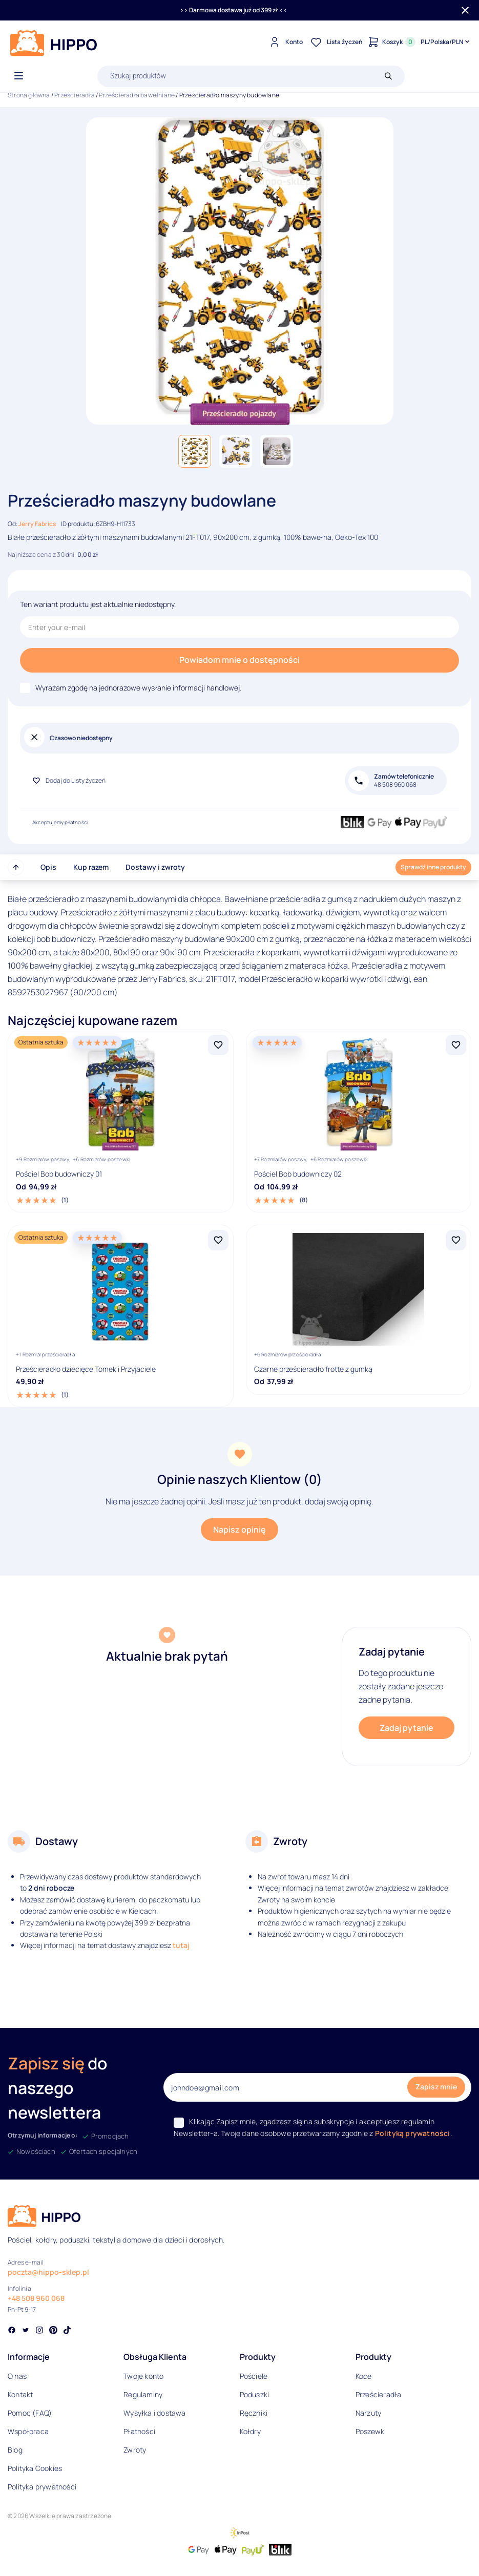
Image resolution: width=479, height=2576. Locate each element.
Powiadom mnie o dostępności (239, 659)
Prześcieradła (74, 95)
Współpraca (28, 2431)
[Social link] (12, 2331)
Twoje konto (143, 2376)
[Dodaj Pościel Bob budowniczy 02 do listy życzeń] (456, 1045)
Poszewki (371, 2431)
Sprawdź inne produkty (433, 867)
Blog (15, 2450)
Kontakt (20, 2394)
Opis (48, 867)
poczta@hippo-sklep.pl (48, 2272)
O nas (17, 2376)
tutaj (181, 1945)
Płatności (139, 2431)
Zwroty (134, 2450)
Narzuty (368, 2413)
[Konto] (284, 42)
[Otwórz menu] (18, 76)
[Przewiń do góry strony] (16, 867)
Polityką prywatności (412, 2133)
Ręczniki (254, 2413)
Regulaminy (142, 2394)
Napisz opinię (239, 1529)
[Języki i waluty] (446, 42)
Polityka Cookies (35, 2468)
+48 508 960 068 (36, 2298)
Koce (364, 2376)
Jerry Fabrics (37, 523)
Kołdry (250, 2431)
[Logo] (54, 43)
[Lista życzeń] (335, 42)
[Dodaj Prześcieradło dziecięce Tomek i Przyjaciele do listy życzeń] (218, 1240)
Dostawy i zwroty (155, 867)
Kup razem (91, 867)
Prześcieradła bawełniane (137, 95)
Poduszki (254, 2394)
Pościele (254, 2376)
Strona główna (29, 95)
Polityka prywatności (42, 2486)
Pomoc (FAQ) (30, 2413)
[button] (194, 451)
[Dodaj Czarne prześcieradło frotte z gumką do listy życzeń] (456, 1240)
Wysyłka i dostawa (154, 2413)
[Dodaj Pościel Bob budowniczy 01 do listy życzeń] (218, 1045)
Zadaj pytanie (406, 1727)
